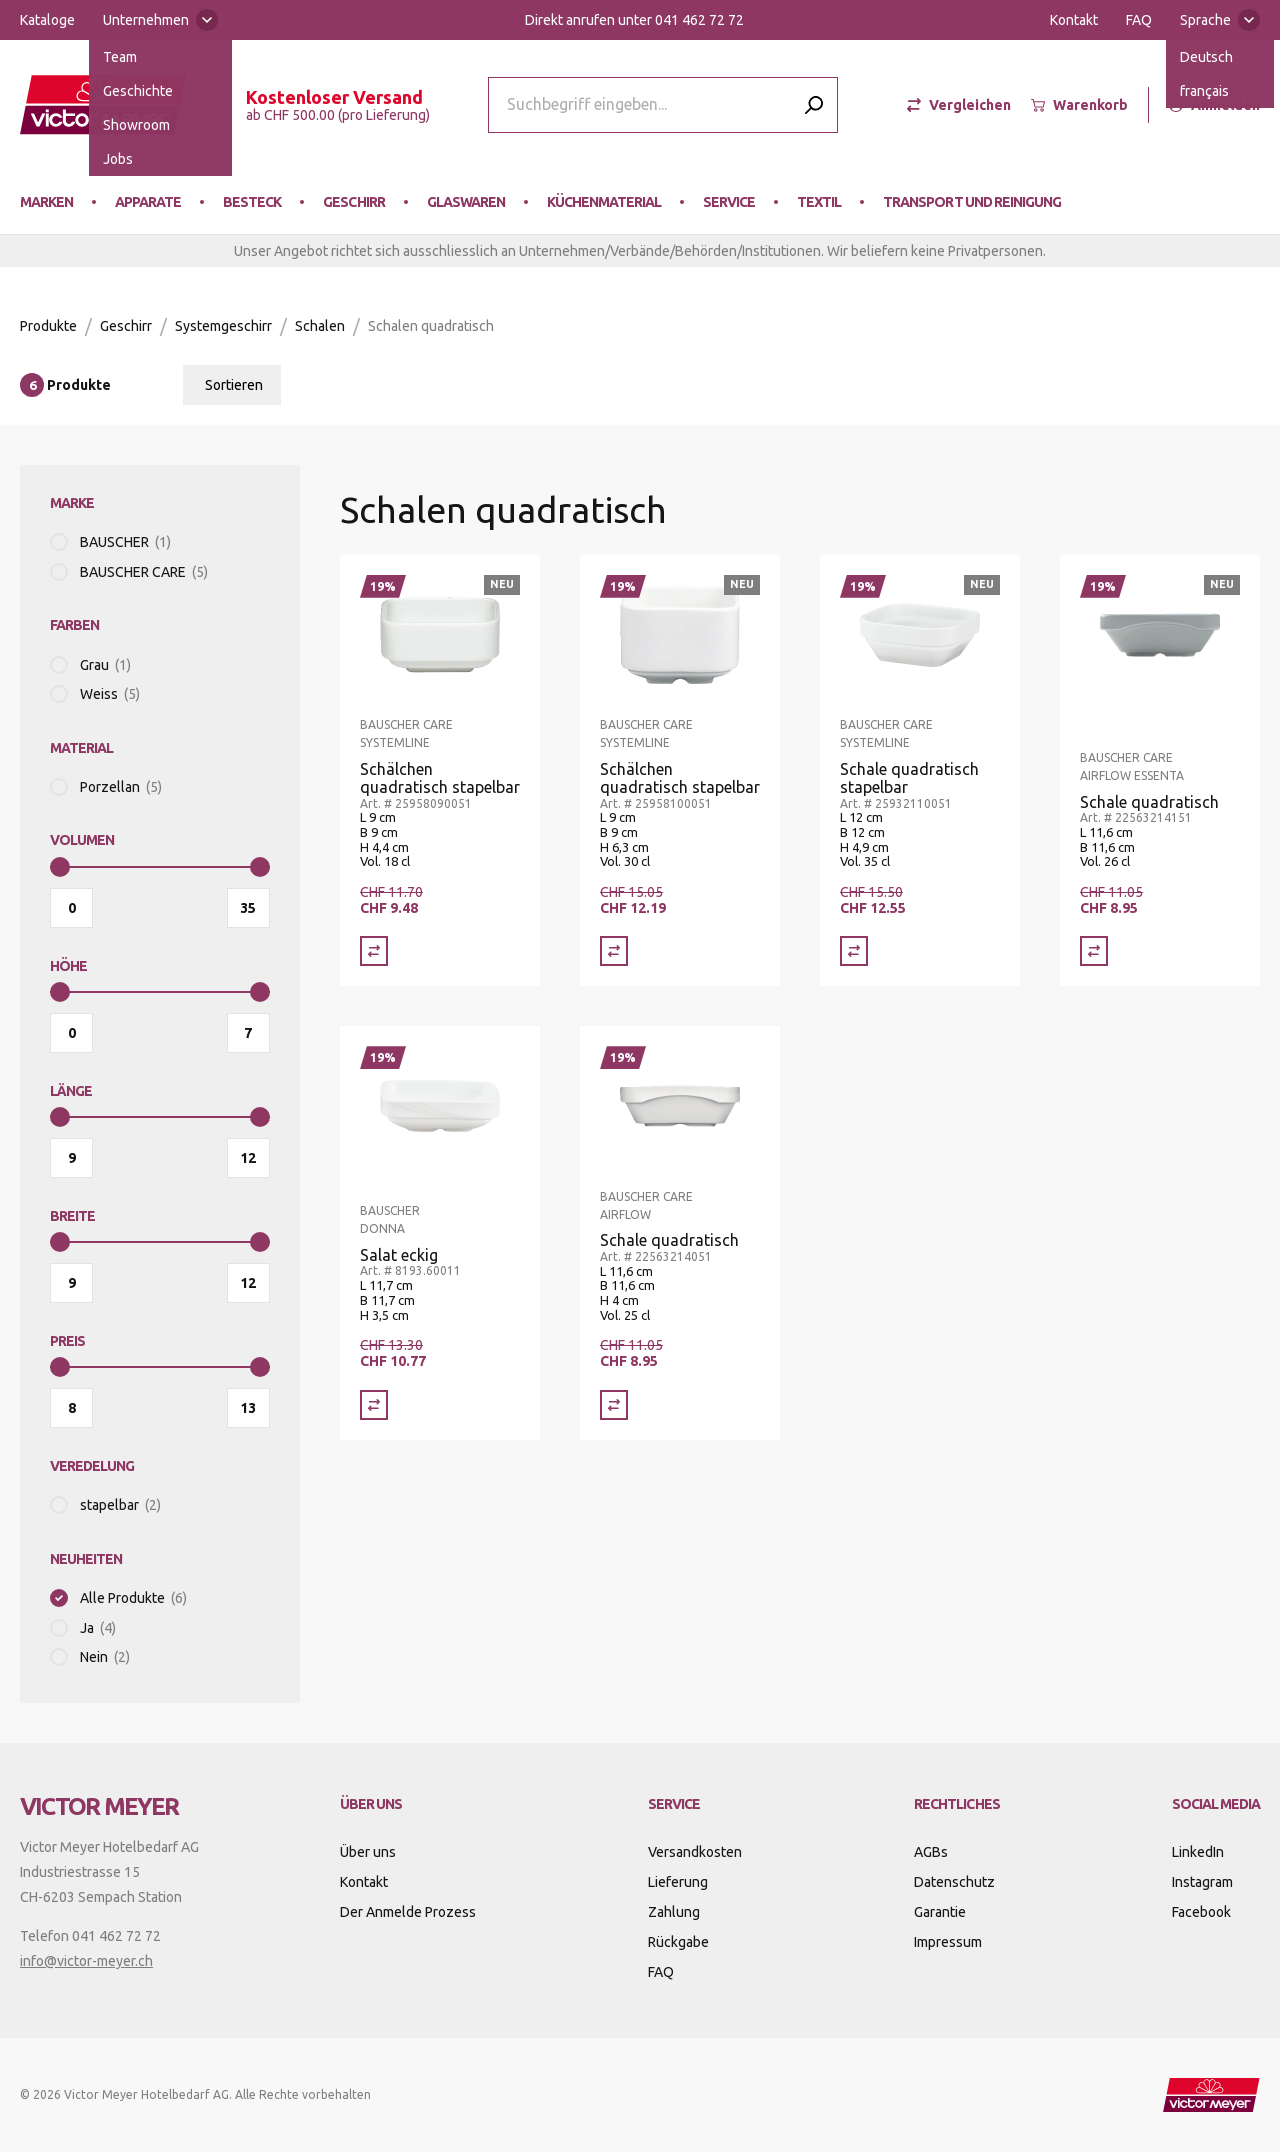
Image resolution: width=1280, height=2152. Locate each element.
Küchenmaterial (604, 202)
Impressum (948, 1942)
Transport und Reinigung (971, 202)
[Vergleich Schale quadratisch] (1094, 951)
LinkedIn (1198, 1852)
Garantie (940, 1912)
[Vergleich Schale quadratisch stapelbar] (854, 951)
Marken (46, 202)
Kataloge (47, 20)
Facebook (1201, 1912)
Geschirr (353, 202)
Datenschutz (954, 1882)
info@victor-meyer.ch (86, 1961)
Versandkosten (695, 1852)
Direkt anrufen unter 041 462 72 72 (634, 20)
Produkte (48, 326)
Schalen (320, 326)
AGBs (931, 1852)
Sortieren (234, 385)
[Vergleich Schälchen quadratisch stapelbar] (374, 951)
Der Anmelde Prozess (408, 1912)
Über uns (368, 1852)
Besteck (252, 202)
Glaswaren (466, 202)
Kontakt (1074, 20)
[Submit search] (814, 104)
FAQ (1139, 20)
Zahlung (674, 1912)
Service (729, 202)
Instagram (1202, 1882)
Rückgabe (678, 1942)
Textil (819, 202)
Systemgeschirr (223, 326)
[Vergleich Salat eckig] (374, 1405)
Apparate (148, 202)
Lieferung (678, 1882)
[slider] (60, 867)
